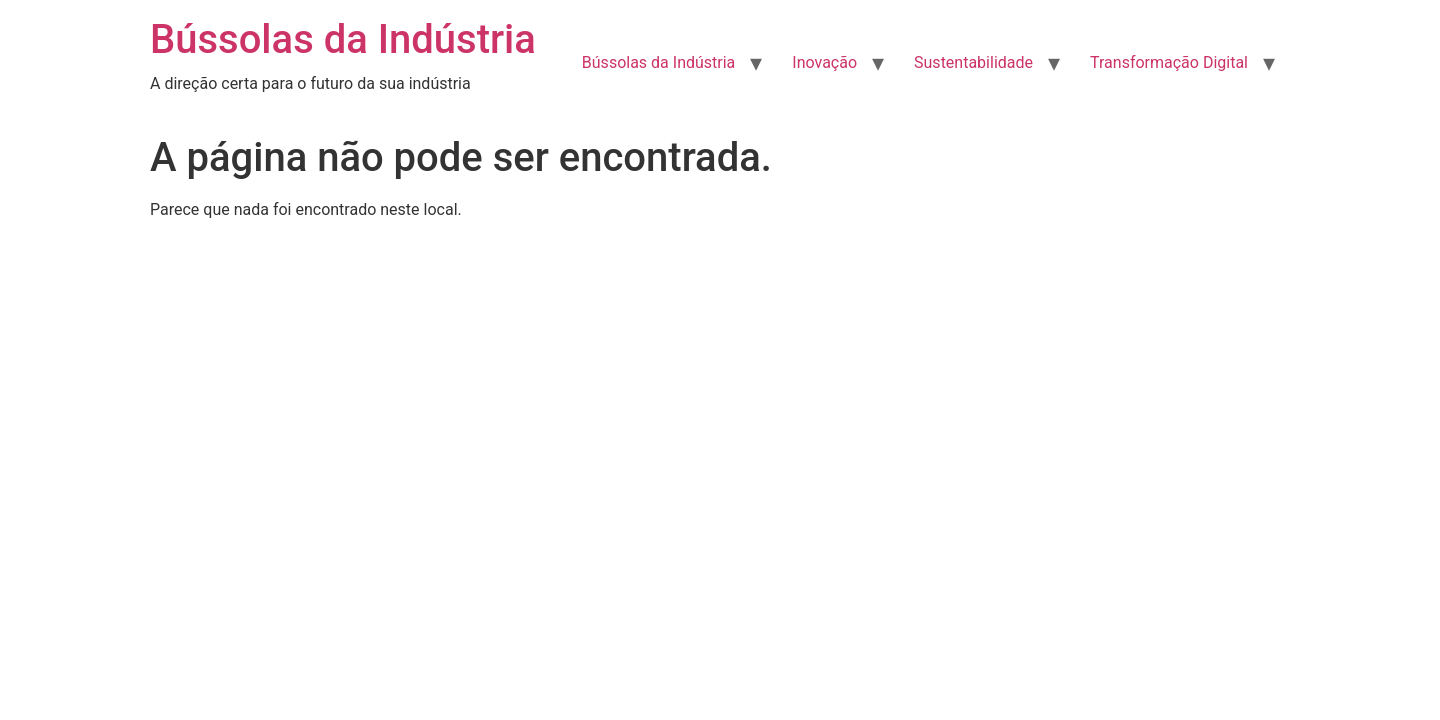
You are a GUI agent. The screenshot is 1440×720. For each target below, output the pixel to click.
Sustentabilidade (973, 62)
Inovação (824, 62)
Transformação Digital (1169, 62)
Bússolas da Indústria (343, 39)
